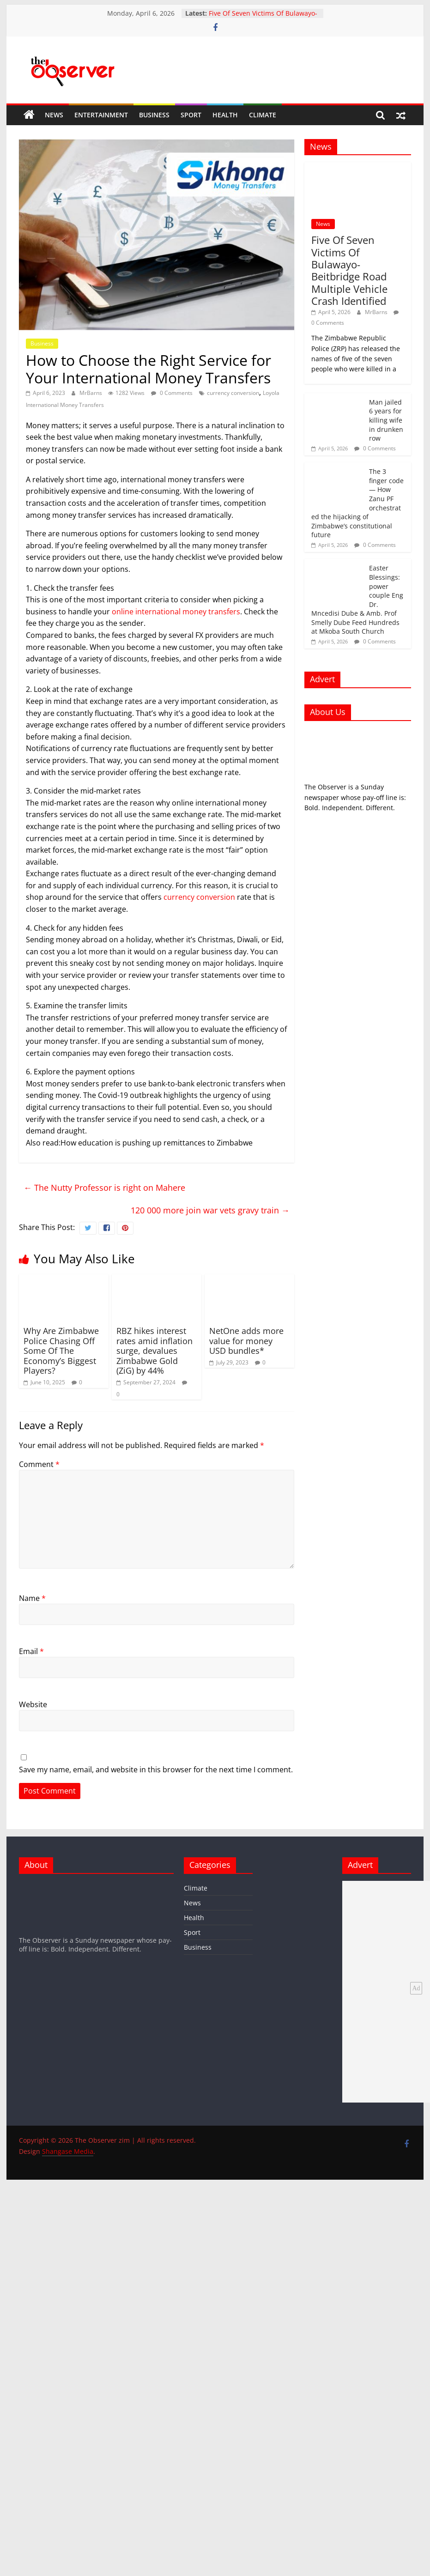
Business (154, 114)
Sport (191, 114)
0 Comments (172, 393)
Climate (262, 114)
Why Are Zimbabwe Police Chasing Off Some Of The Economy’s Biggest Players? (61, 1350)
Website (33, 1704)
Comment (39, 1464)
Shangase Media (67, 2151)
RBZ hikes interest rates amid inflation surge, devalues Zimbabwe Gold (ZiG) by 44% (154, 1350)
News (54, 114)
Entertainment (101, 114)
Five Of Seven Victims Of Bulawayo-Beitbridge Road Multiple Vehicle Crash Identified (349, 270)
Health (225, 114)
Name (32, 1598)
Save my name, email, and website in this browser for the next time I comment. (156, 1769)
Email (31, 1651)
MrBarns (91, 393)
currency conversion (233, 393)
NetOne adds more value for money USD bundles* (246, 1340)
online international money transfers (176, 611)
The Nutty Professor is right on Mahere (104, 1187)
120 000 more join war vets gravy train (210, 1210)
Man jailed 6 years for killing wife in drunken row (386, 420)
